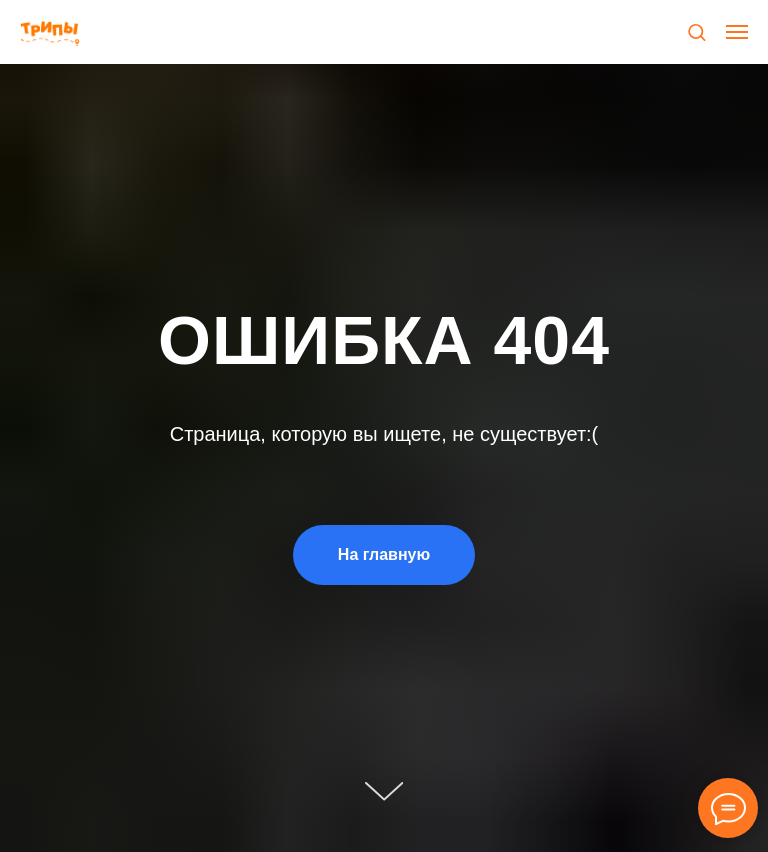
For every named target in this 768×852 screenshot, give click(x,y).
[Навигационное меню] (737, 32)
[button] (696, 31)
